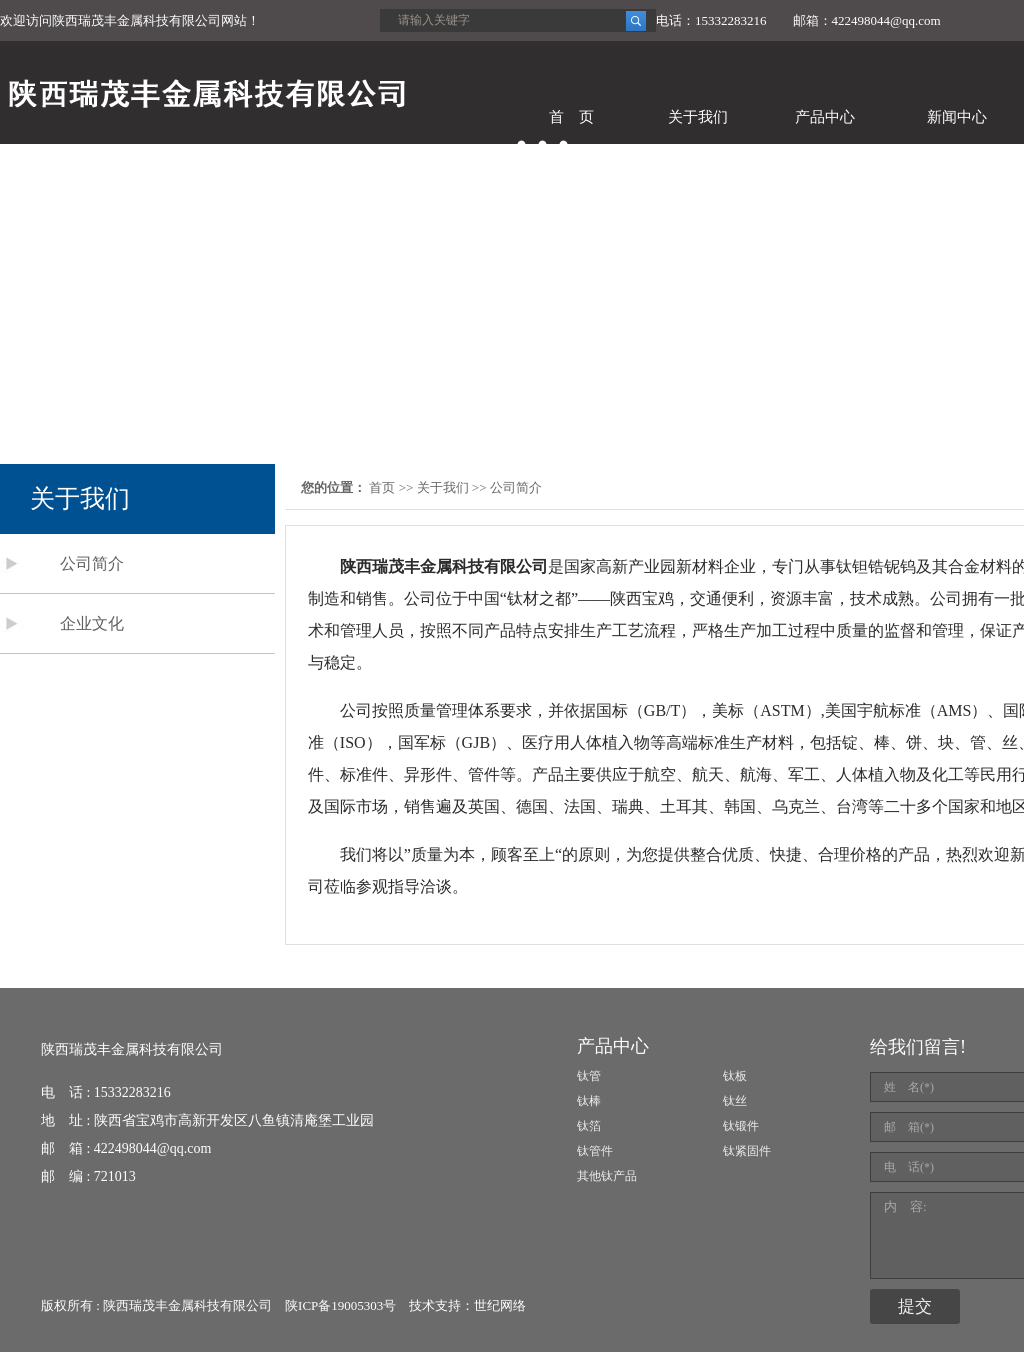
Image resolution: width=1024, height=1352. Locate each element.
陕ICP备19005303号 (340, 1305)
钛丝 (735, 1101)
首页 (382, 487)
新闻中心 (957, 117)
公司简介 (92, 563)
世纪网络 (500, 1305)
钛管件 (595, 1151)
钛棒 (589, 1101)
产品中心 (825, 117)
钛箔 (589, 1126)
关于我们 (698, 117)
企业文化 (92, 623)
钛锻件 (741, 1126)
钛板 (735, 1076)
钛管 (589, 1076)
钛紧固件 (747, 1151)
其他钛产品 (607, 1176)
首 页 (571, 117)
